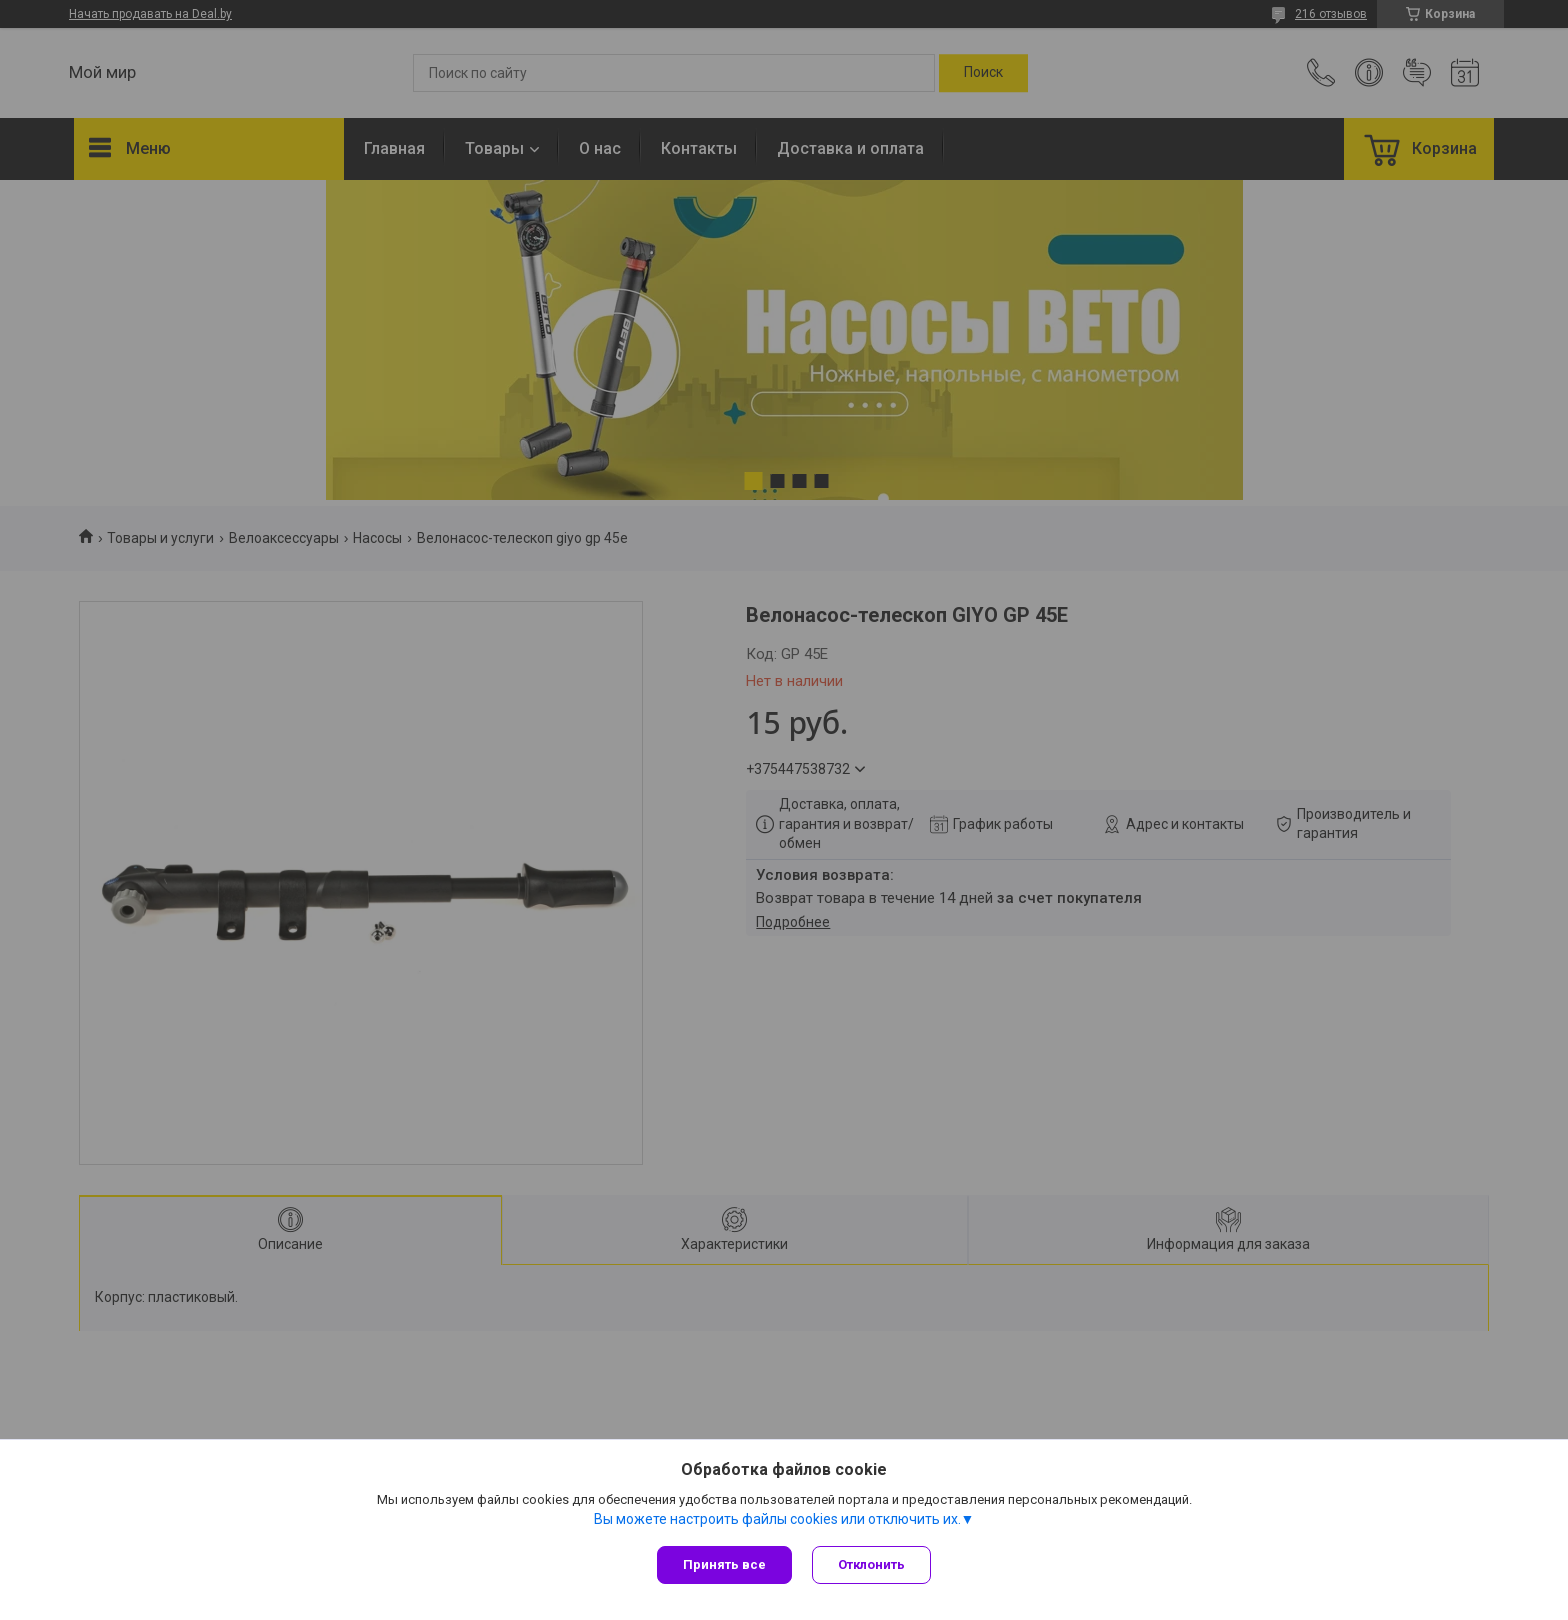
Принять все (724, 1564)
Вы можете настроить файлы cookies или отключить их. (777, 1519)
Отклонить (871, 1564)
